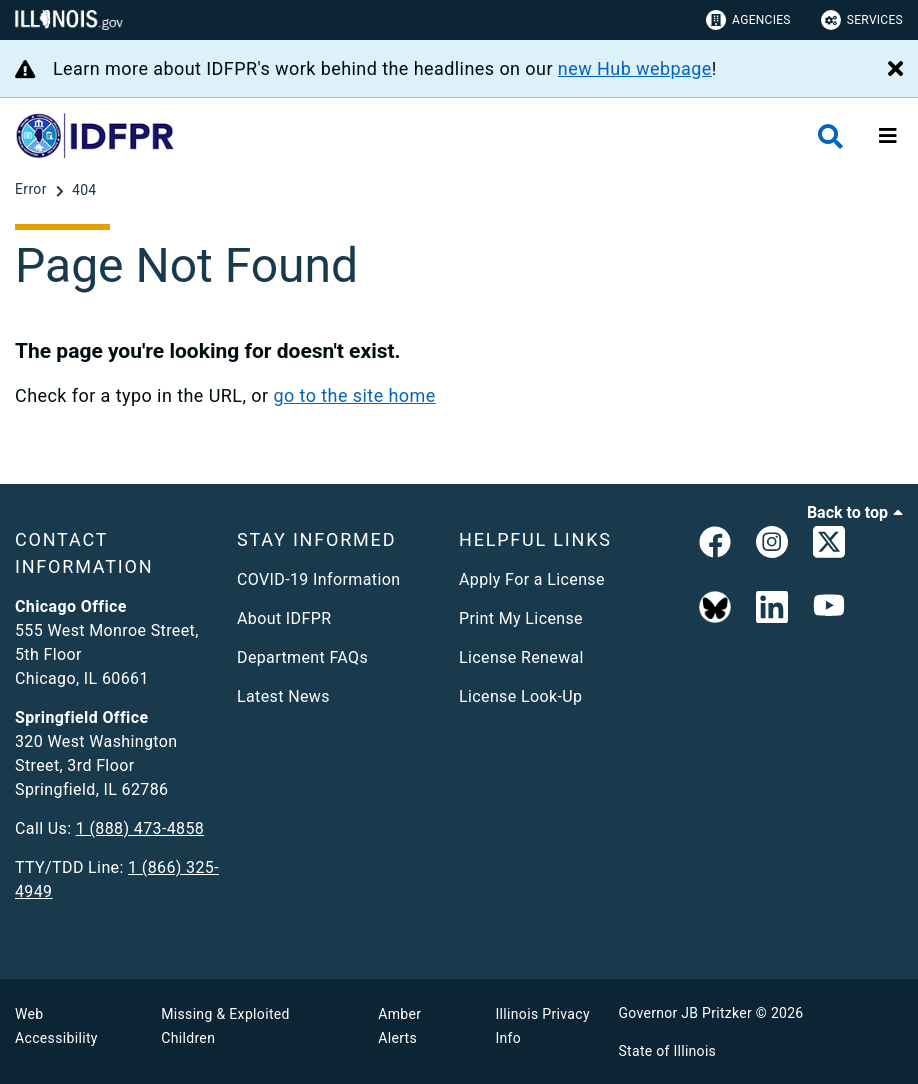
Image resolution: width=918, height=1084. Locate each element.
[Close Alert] (895, 70)
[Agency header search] (830, 136)
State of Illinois (668, 1051)
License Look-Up (520, 696)
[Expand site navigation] (888, 136)
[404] (84, 190)
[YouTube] (829, 608)
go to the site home (354, 395)
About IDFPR (284, 618)
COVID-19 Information (318, 579)
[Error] (33, 190)
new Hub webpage (635, 68)
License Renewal (521, 657)
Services (862, 20)
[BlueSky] (715, 608)
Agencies (748, 20)
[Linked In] (772, 608)
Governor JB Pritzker (686, 1013)
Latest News (283, 696)
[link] (715, 546)
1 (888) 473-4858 (140, 828)
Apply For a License (532, 579)
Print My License (521, 618)
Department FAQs (302, 657)
